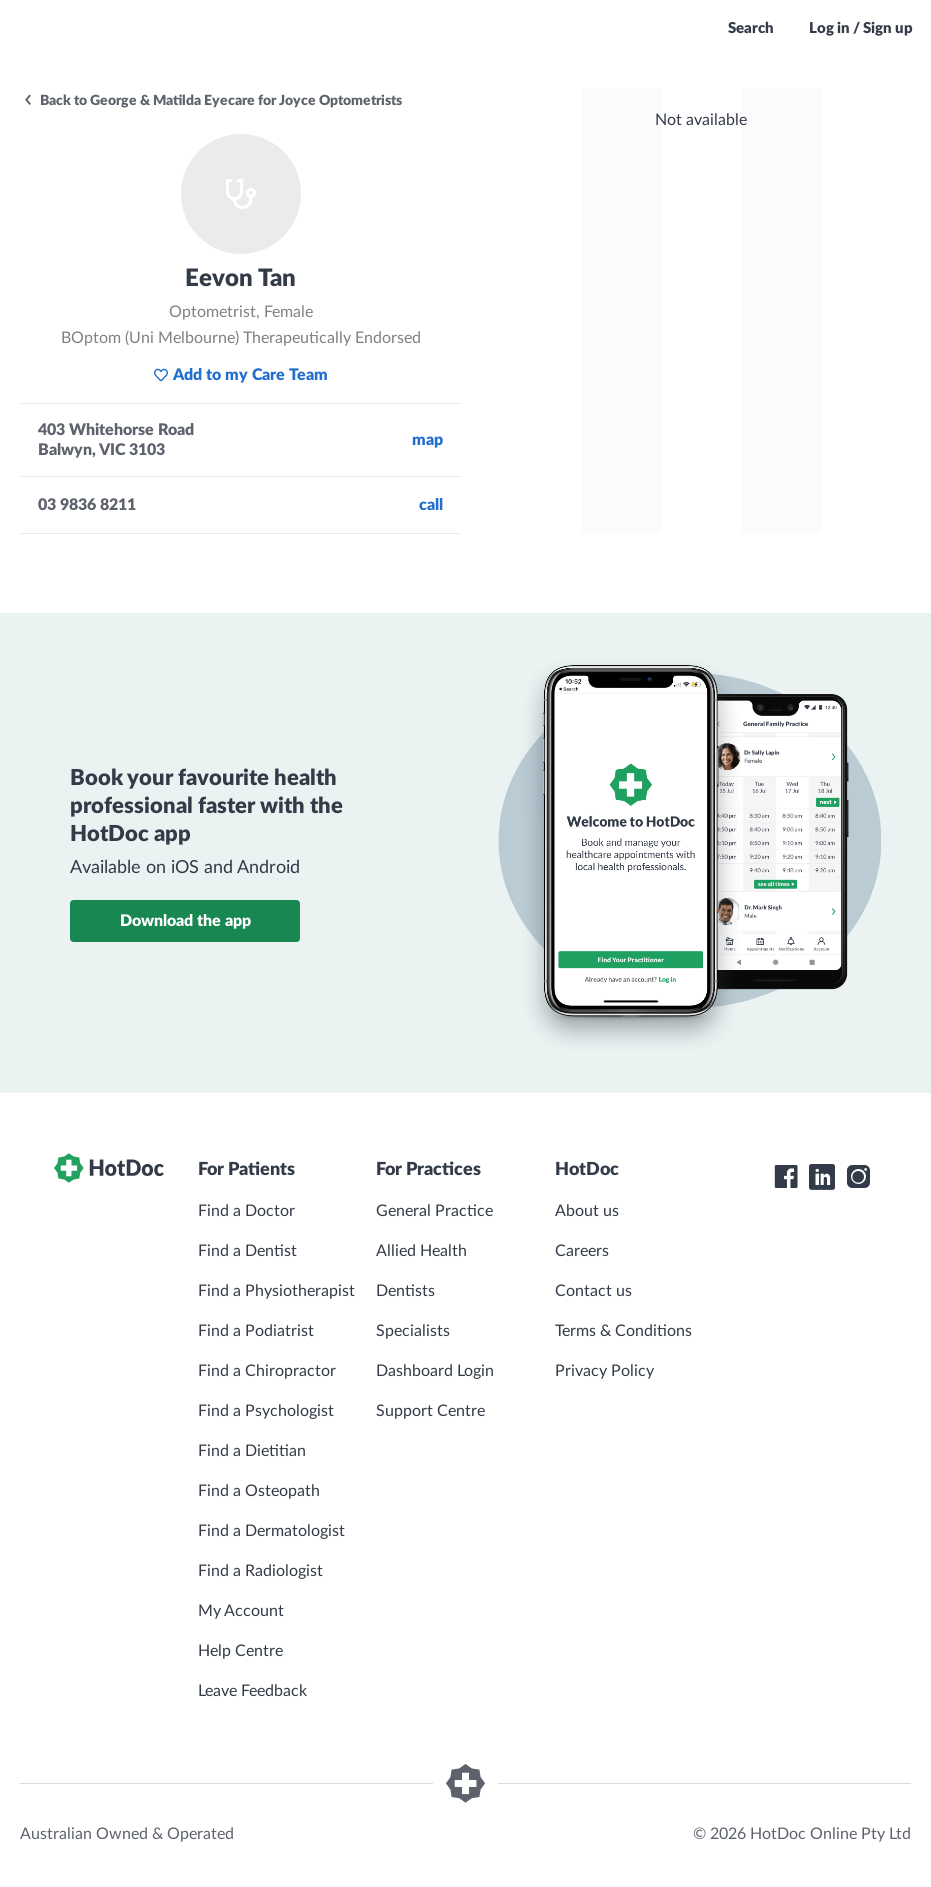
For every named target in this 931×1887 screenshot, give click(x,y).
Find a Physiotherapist (276, 1291)
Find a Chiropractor (267, 1371)
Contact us (593, 1291)
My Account (241, 1611)
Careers (582, 1251)
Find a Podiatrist (256, 1331)
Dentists (405, 1291)
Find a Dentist (247, 1251)
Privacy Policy (604, 1371)
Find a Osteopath (259, 1491)
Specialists (413, 1331)
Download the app (185, 921)
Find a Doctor (246, 1211)
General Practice (434, 1211)
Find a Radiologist (260, 1571)
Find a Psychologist (266, 1411)
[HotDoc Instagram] (858, 1177)
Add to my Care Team (240, 375)
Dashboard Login (435, 1371)
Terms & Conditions (623, 1331)
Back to (212, 101)
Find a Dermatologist (271, 1531)
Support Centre (430, 1411)
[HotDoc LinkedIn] (822, 1177)
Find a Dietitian (252, 1451)
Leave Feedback (252, 1691)
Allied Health (421, 1251)
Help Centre (240, 1651)
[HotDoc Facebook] (786, 1177)
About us (587, 1211)
